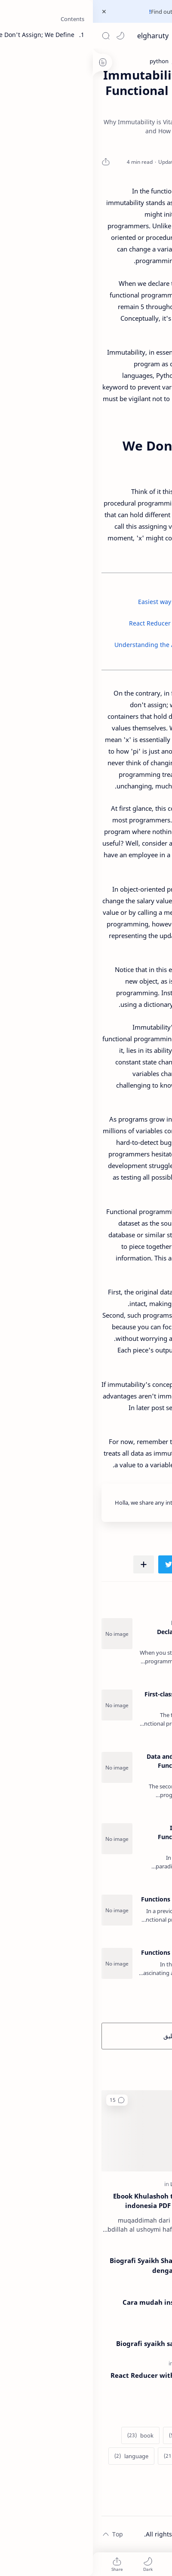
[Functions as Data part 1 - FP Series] (24, 1910)
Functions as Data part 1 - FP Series (100, 1899)
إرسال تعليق (86, 2036)
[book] (47, 2435)
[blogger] (91, 2435)
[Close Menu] (11, 11)
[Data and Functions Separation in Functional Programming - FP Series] (24, 1767)
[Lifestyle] (89, 2184)
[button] (27, 35)
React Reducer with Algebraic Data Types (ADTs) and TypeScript (85, 2380)
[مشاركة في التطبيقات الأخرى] (50, 1564)
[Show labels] (140, 2476)
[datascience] (137, 2456)
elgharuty (60, 35)
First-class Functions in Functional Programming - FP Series (102, 1698)
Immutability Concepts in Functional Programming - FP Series (109, 1837)
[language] (38, 2456)
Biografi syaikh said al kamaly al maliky (88, 2343)
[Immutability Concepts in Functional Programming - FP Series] (24, 1838)
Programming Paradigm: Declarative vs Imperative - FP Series (108, 1632)
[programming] (100, 2363)
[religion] (113, 2184)
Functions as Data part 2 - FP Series (100, 1952)
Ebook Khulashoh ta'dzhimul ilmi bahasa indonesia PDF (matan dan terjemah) (86, 2201)
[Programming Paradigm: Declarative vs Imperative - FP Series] (24, 1633)
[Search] (12, 35)
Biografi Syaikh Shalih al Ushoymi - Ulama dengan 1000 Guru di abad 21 (85, 2265)
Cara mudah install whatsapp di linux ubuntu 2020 (91, 2307)
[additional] (139, 2435)
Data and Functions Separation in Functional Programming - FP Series (103, 1765)
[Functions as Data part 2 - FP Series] (24, 1963)
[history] (86, 2456)
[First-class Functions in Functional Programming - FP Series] (24, 1705)
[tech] (112, 2290)
